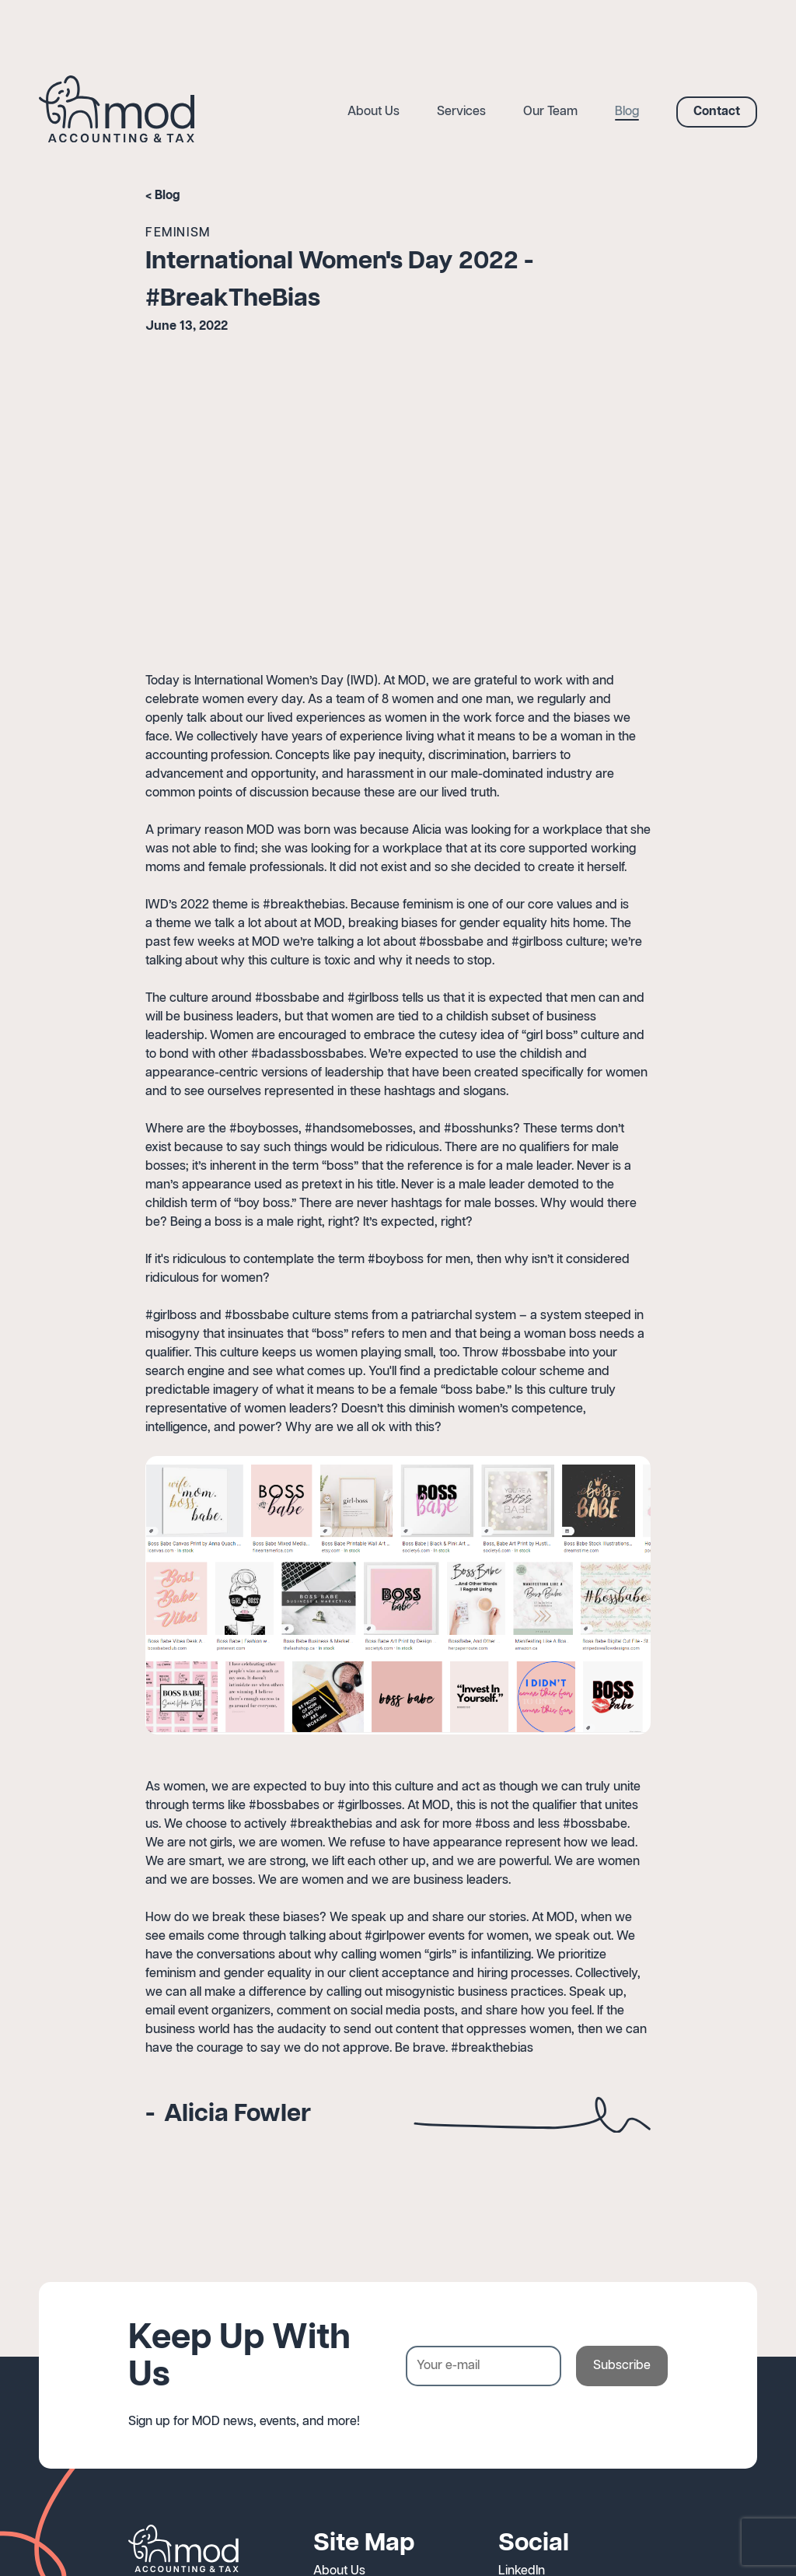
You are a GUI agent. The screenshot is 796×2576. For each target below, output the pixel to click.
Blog (167, 195)
